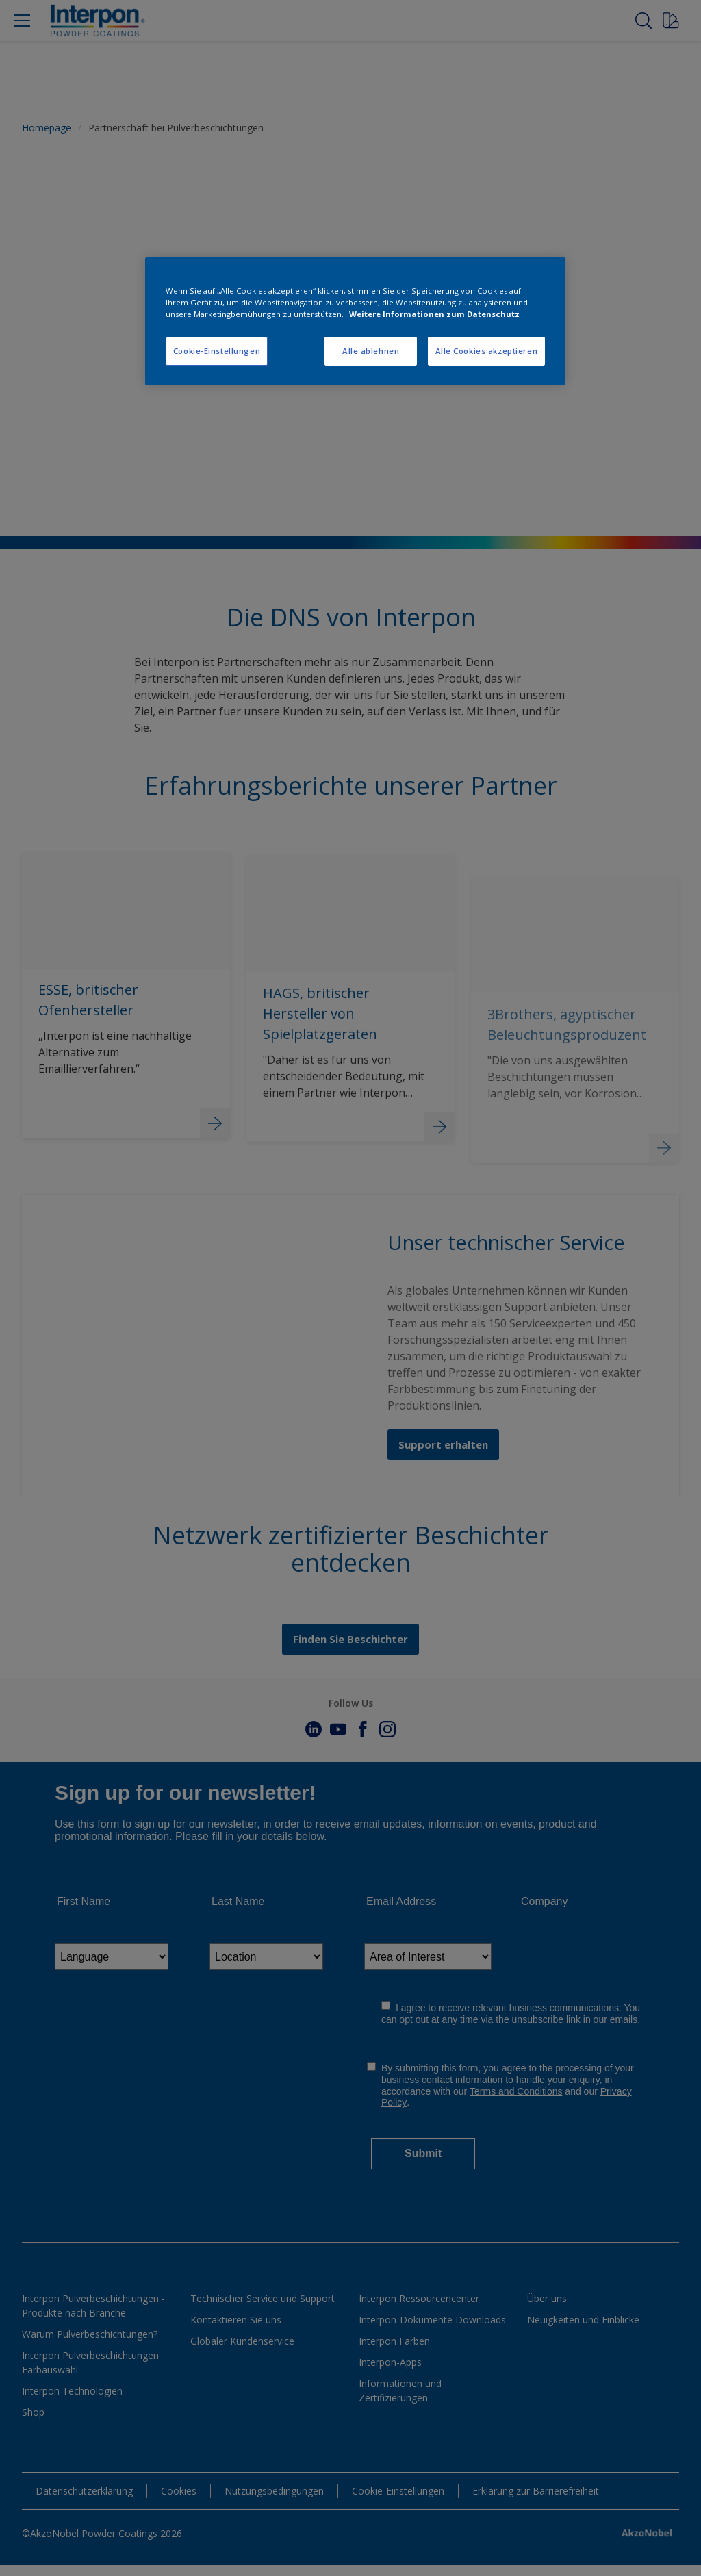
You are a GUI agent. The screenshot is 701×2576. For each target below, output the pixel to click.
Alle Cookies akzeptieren (486, 351)
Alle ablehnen (370, 351)
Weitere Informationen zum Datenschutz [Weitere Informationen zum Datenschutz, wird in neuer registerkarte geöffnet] (434, 314)
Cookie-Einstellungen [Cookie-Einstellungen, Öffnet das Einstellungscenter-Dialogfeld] (216, 351)
